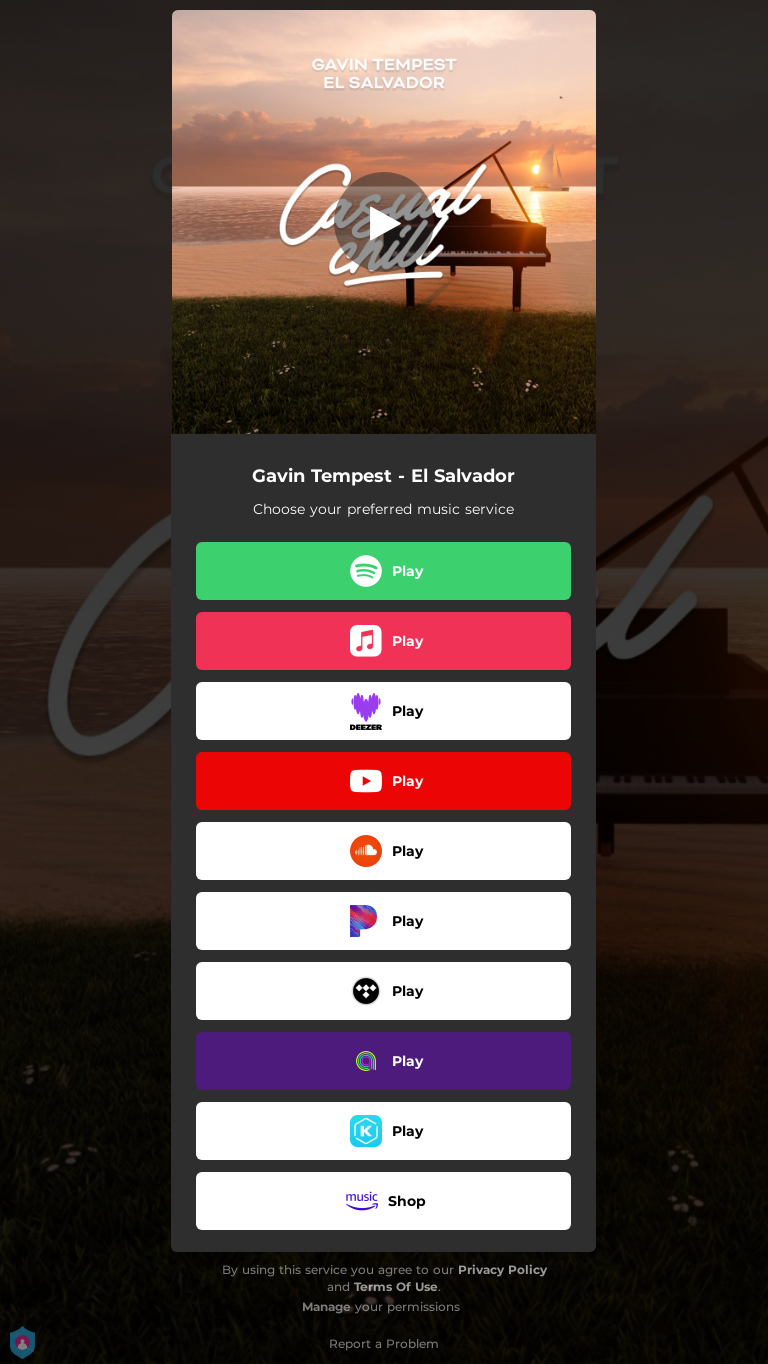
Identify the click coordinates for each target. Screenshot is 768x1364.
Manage (326, 1306)
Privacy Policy (502, 1269)
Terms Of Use (396, 1286)
